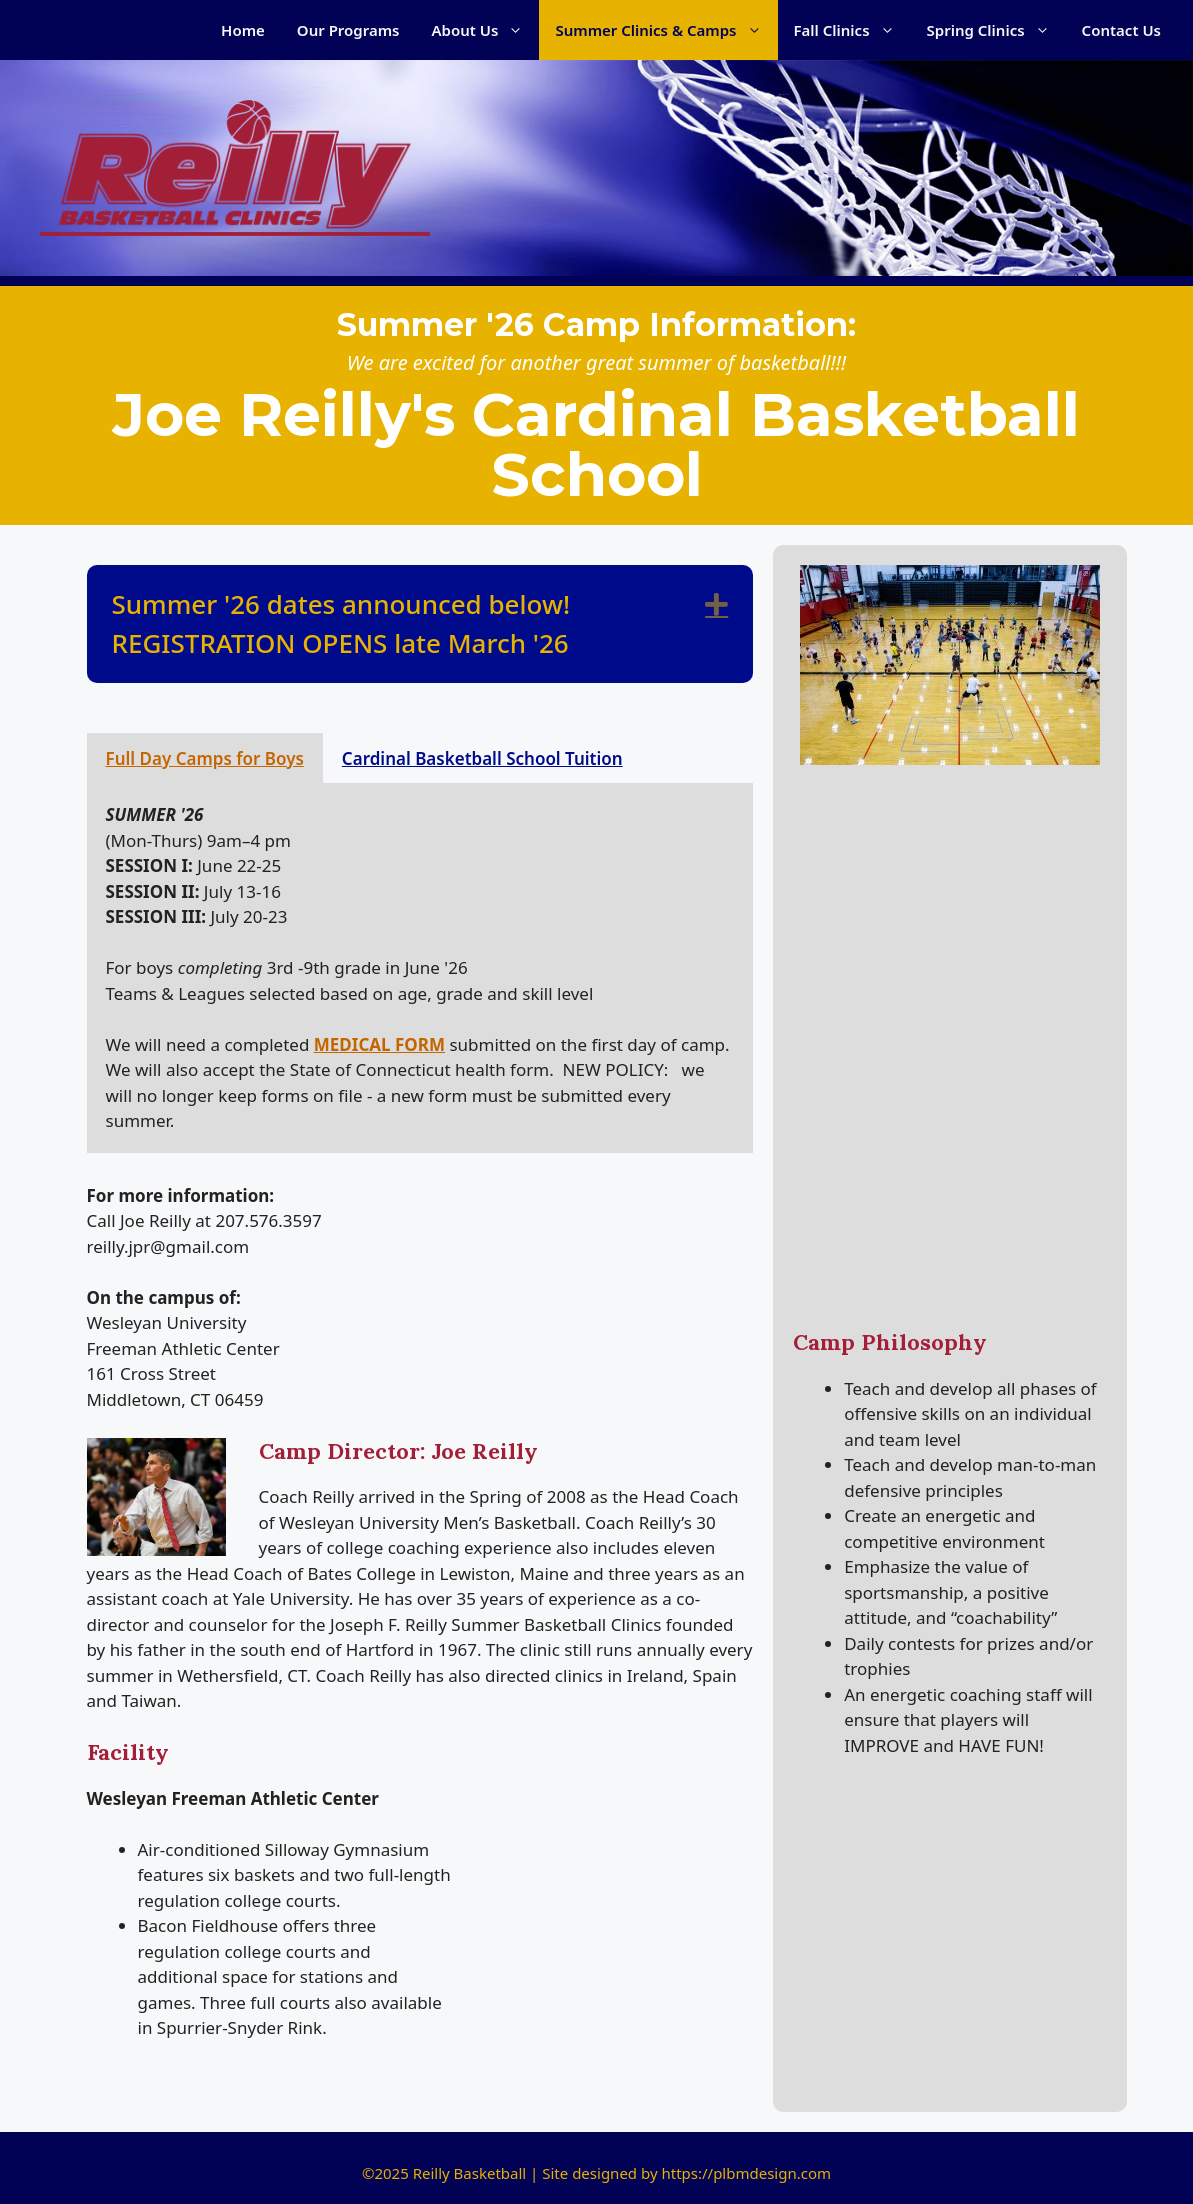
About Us (486, 30)
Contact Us (1121, 30)
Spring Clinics (996, 30)
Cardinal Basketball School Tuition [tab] (482, 758)
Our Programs (348, 30)
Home (243, 30)
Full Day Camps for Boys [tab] (205, 758)
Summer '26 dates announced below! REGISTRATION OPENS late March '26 (341, 623)
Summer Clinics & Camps (666, 30)
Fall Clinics (852, 30)
